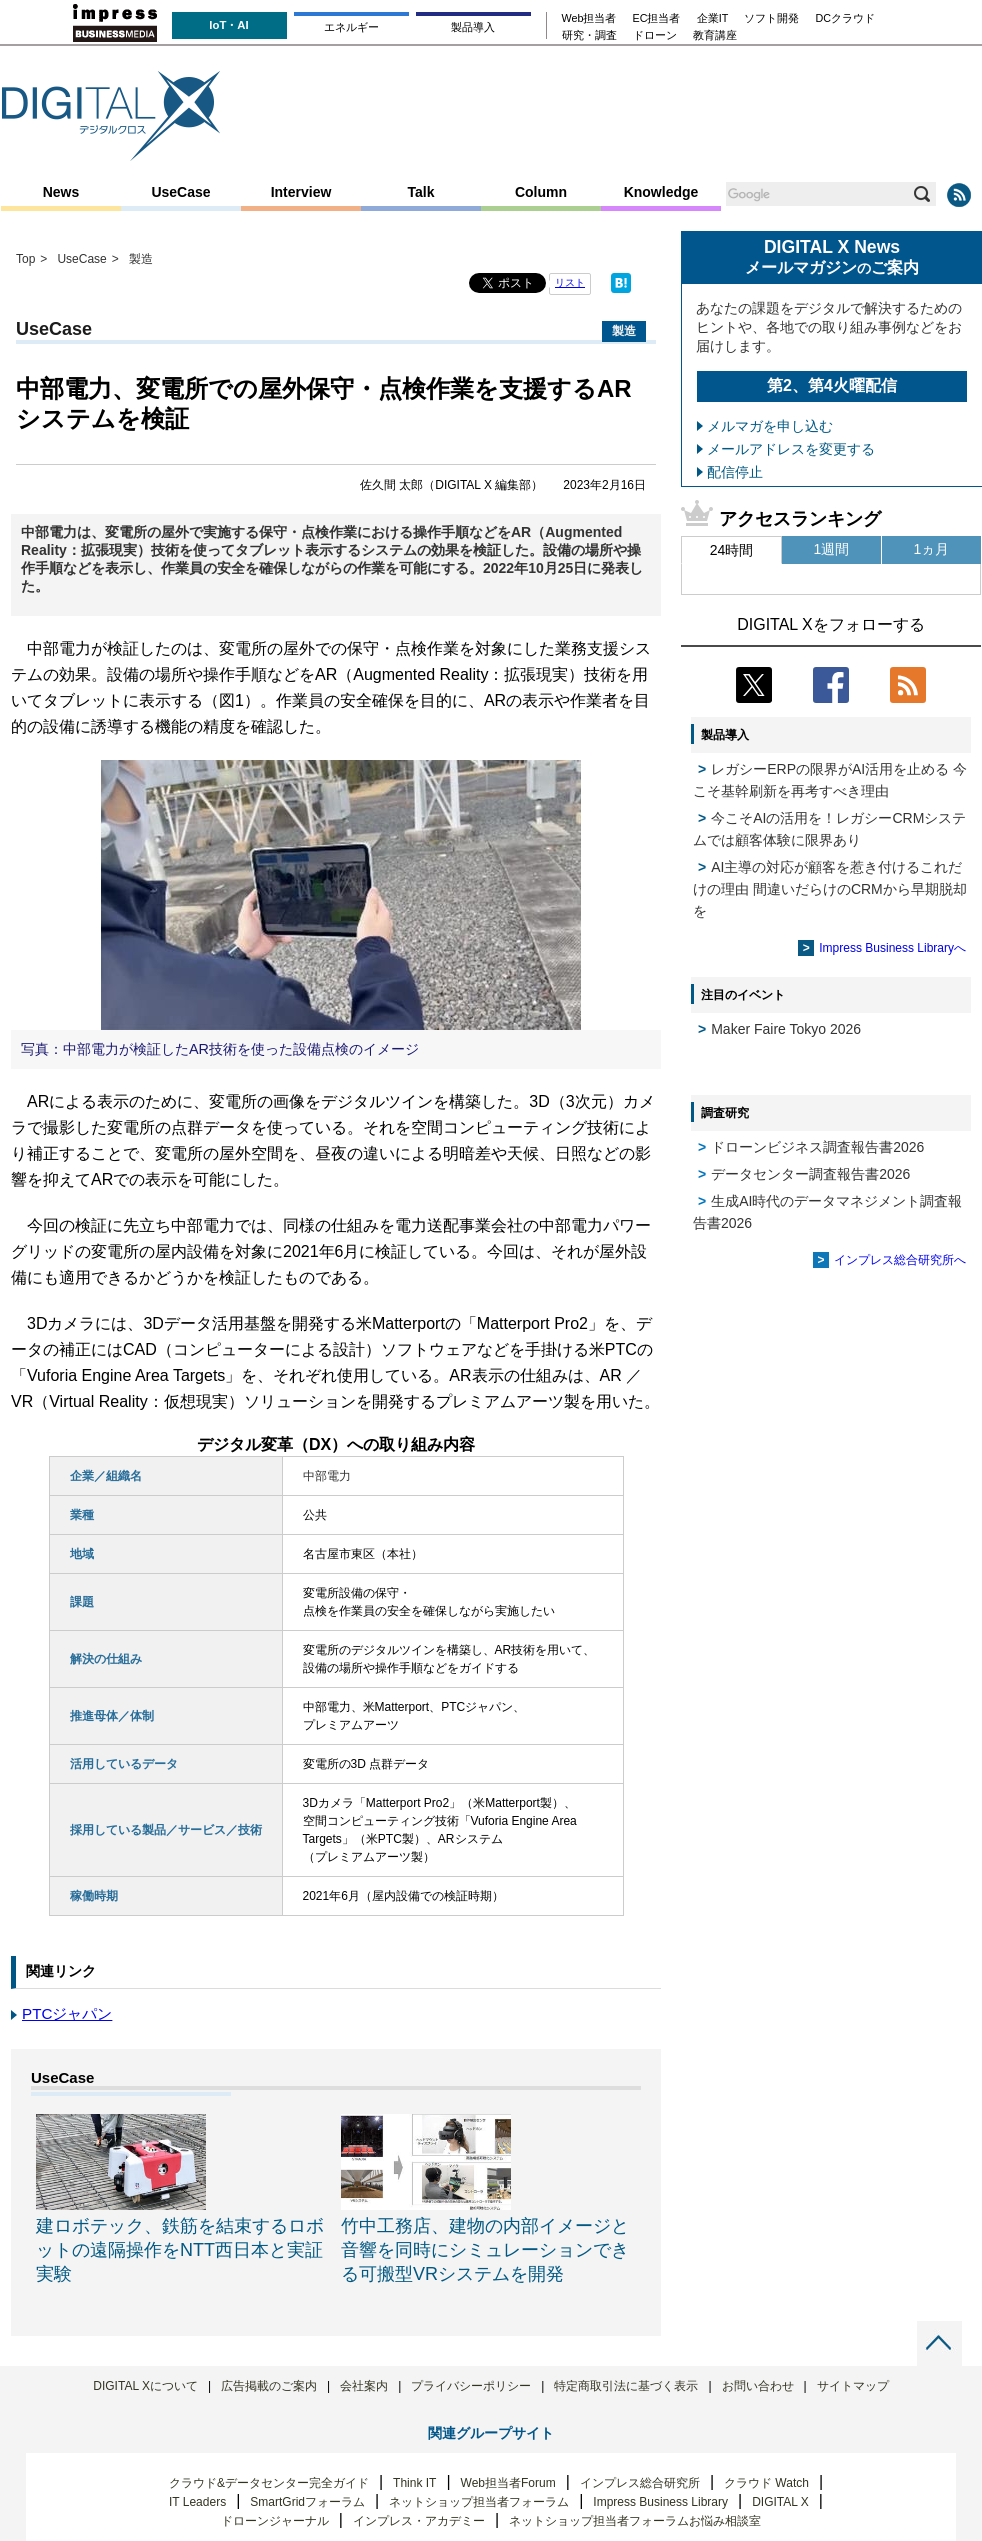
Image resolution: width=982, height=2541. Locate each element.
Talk (421, 192)
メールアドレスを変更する (791, 449)
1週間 (832, 549)
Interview (301, 192)
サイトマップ (853, 2386)
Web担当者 (589, 18)
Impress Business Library (660, 2502)
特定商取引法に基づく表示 (626, 2386)
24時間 (732, 550)
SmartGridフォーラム (307, 2502)
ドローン (655, 35)
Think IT (414, 2483)
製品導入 (473, 27)
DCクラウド (845, 18)
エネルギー (351, 27)
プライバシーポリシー (471, 2386)
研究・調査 (589, 35)
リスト (570, 282)
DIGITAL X (780, 2502)
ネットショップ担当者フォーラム (479, 2502)
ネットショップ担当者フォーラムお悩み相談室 (635, 2521)
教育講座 (715, 35)
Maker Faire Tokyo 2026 (786, 1029)
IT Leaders (197, 2502)
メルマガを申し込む (770, 426)
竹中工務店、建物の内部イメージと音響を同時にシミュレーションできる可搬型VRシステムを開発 (485, 2250)
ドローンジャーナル (275, 2521)
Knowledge (661, 192)
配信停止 (735, 472)
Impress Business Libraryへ (892, 948)
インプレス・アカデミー (419, 2521)
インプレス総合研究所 (640, 2483)
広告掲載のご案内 (269, 2386)
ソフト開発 (771, 18)
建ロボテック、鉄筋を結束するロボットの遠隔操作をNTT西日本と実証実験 (180, 2250)
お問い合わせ (758, 2386)
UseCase (180, 192)
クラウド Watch (766, 2483)
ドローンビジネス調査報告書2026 (817, 1147)
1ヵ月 (932, 549)
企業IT (713, 18)
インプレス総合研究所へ (900, 1260)
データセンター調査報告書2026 (810, 1174)
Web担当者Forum (508, 2483)
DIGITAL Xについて (145, 2386)
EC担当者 (657, 18)
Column (541, 192)
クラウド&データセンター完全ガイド (269, 2483)
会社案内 (364, 2386)
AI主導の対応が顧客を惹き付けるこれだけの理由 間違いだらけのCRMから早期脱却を (830, 889)
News (61, 192)
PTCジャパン (67, 2013)
